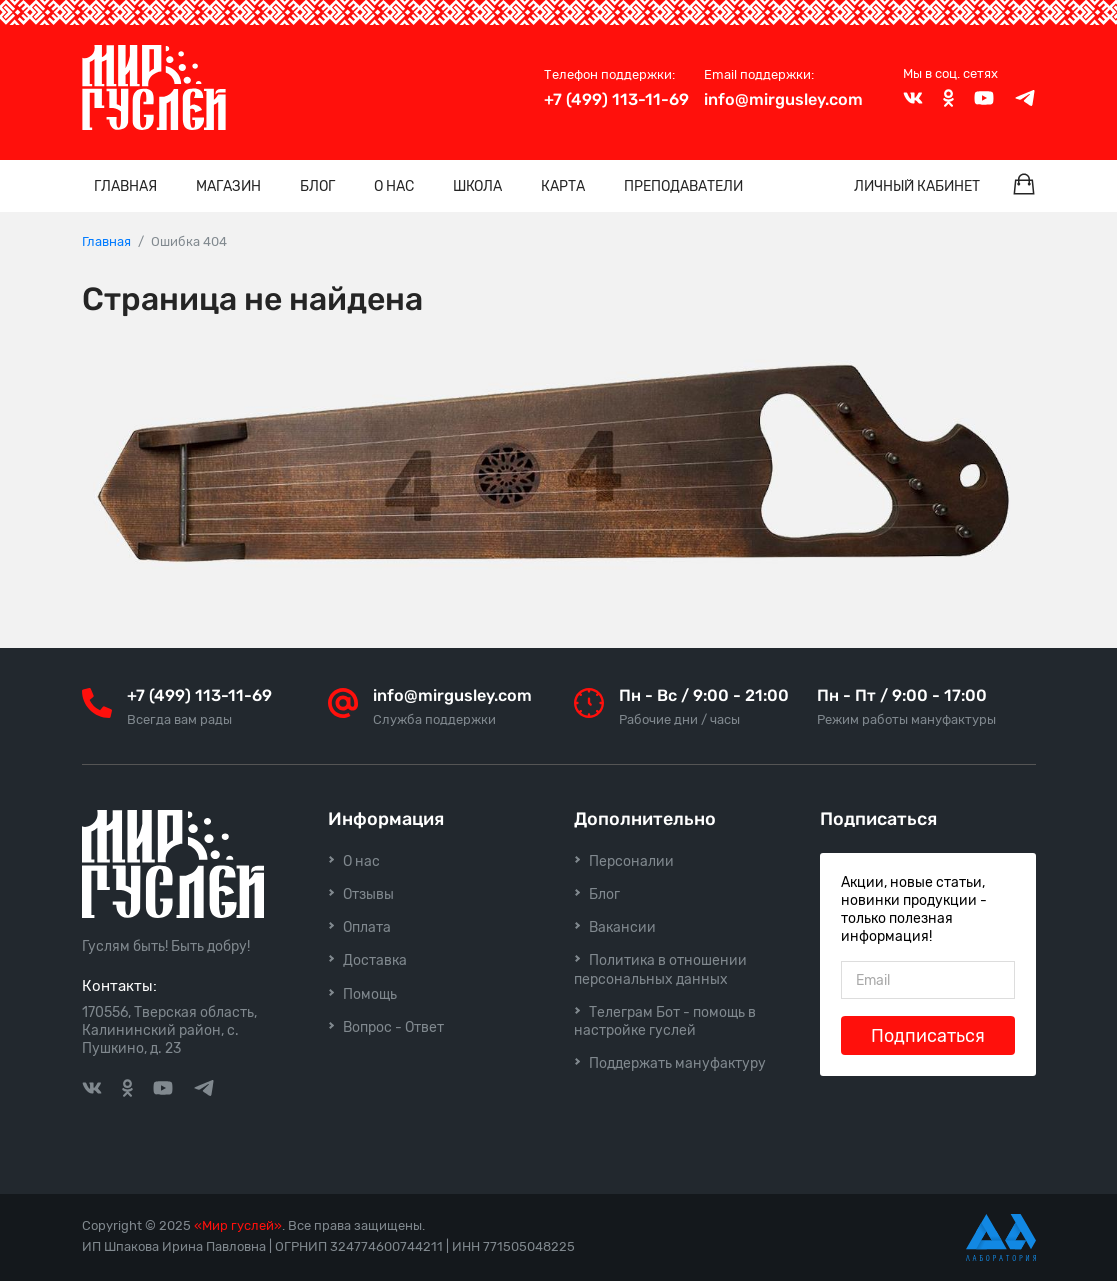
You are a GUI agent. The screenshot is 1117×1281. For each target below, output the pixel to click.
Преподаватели (683, 186)
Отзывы (368, 894)
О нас (394, 186)
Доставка (375, 960)
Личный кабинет (917, 186)
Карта (563, 186)
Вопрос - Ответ (393, 1027)
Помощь (370, 994)
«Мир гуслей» (238, 1225)
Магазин (228, 186)
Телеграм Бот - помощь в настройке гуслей (665, 1021)
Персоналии (631, 861)
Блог (317, 186)
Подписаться (928, 1036)
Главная (125, 186)
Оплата (367, 927)
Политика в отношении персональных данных (660, 969)
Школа (477, 186)
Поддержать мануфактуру (677, 1063)
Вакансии (622, 927)
